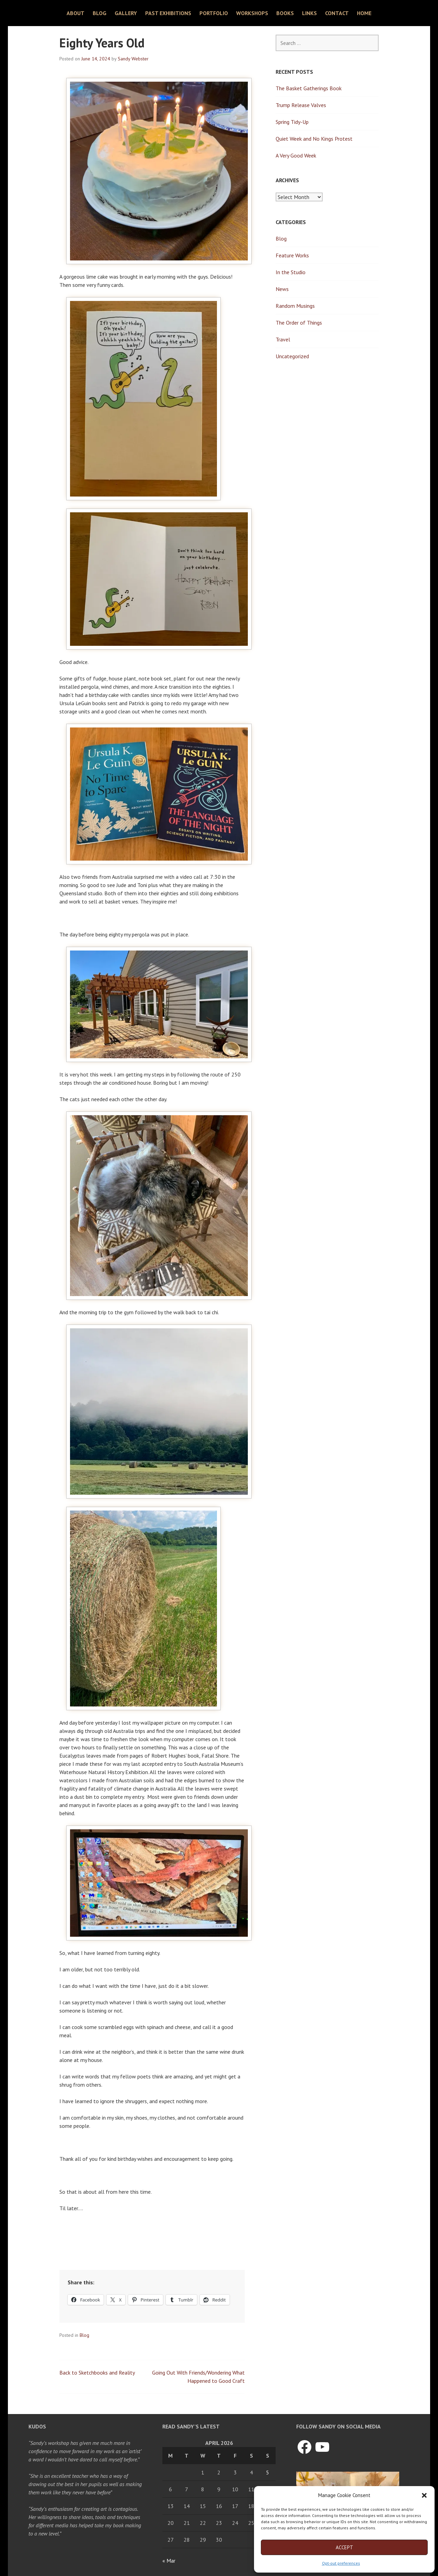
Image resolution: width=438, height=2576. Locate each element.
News (282, 288)
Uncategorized (292, 356)
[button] (424, 2495)
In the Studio (291, 272)
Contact (337, 13)
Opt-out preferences (341, 2563)
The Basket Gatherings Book (309, 88)
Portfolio (213, 13)
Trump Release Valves (301, 105)
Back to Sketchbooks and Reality (97, 2372)
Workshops (252, 13)
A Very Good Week (296, 155)
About (75, 13)
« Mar (168, 2560)
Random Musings (295, 305)
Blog (99, 13)
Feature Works (292, 255)
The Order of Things (299, 322)
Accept (344, 2547)
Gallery (126, 13)
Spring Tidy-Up (292, 121)
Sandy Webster (133, 59)
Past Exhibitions (168, 13)
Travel (283, 339)
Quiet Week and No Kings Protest (314, 138)
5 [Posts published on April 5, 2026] (267, 2472)
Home (364, 13)
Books (285, 13)
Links (309, 13)
